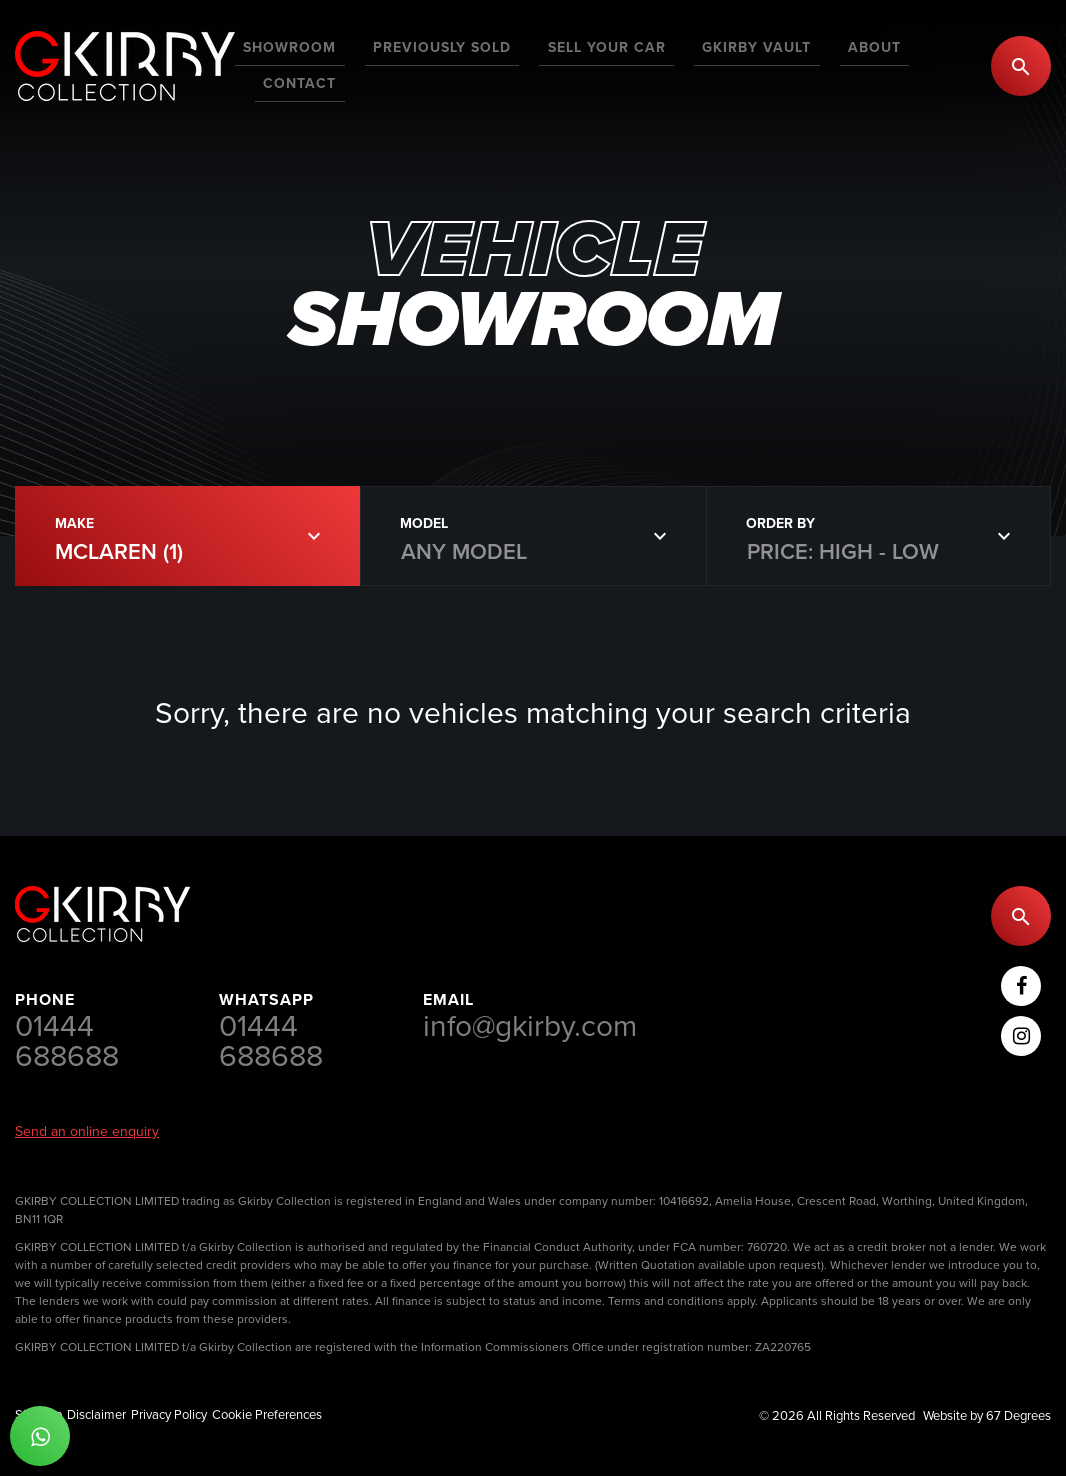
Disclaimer (96, 1414)
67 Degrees (1018, 1415)
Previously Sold (464, 64)
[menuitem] (328, 66)
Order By (780, 523)
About (846, 64)
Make (74, 523)
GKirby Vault (745, 64)
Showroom (328, 64)
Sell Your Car (612, 64)
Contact (929, 64)
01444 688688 (67, 1041)
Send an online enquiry (87, 1131)
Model (424, 523)
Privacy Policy (169, 1414)
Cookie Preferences (267, 1414)
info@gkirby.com (530, 1026)
